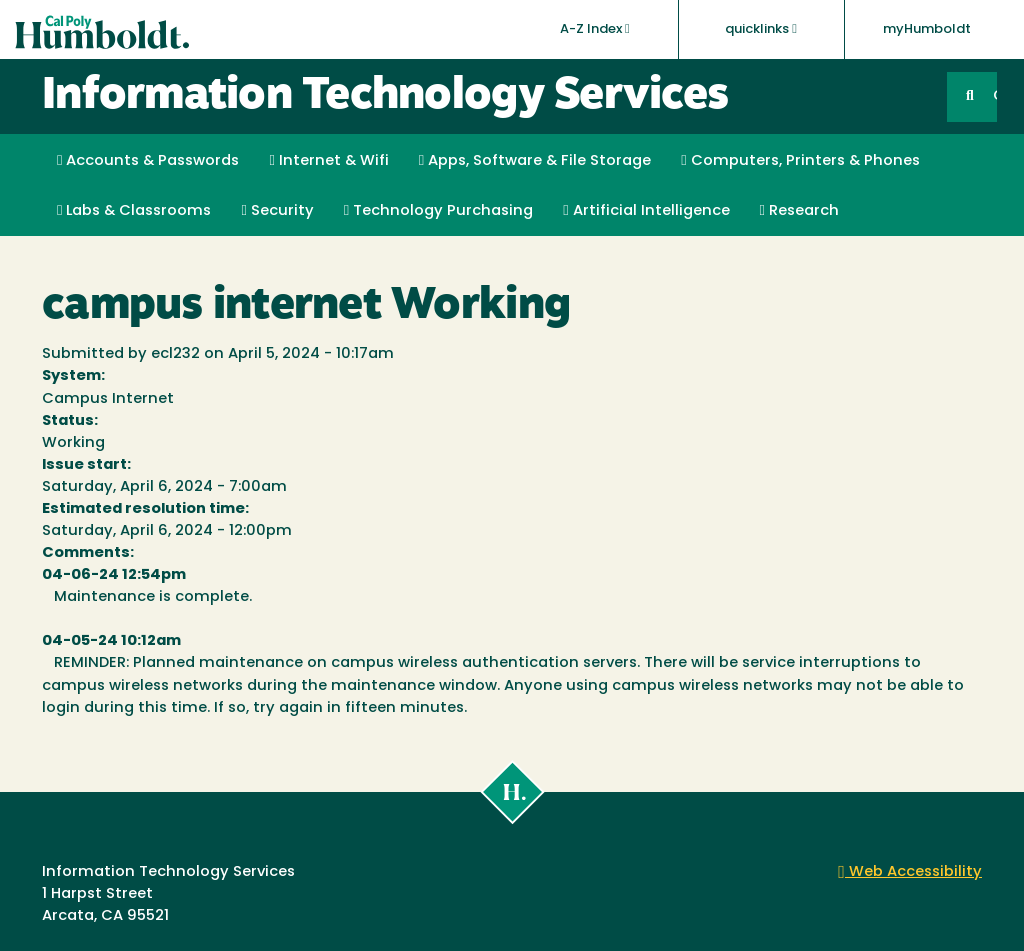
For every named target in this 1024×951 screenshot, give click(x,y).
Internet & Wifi (328, 161)
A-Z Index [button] (595, 29)
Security (277, 211)
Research (799, 211)
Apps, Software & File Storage (535, 161)
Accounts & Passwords (148, 161)
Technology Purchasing (438, 211)
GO (995, 96)
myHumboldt (927, 29)
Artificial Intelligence (646, 211)
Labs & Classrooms (134, 211)
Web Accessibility (910, 872)
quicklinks (761, 29)
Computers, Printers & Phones (800, 161)
